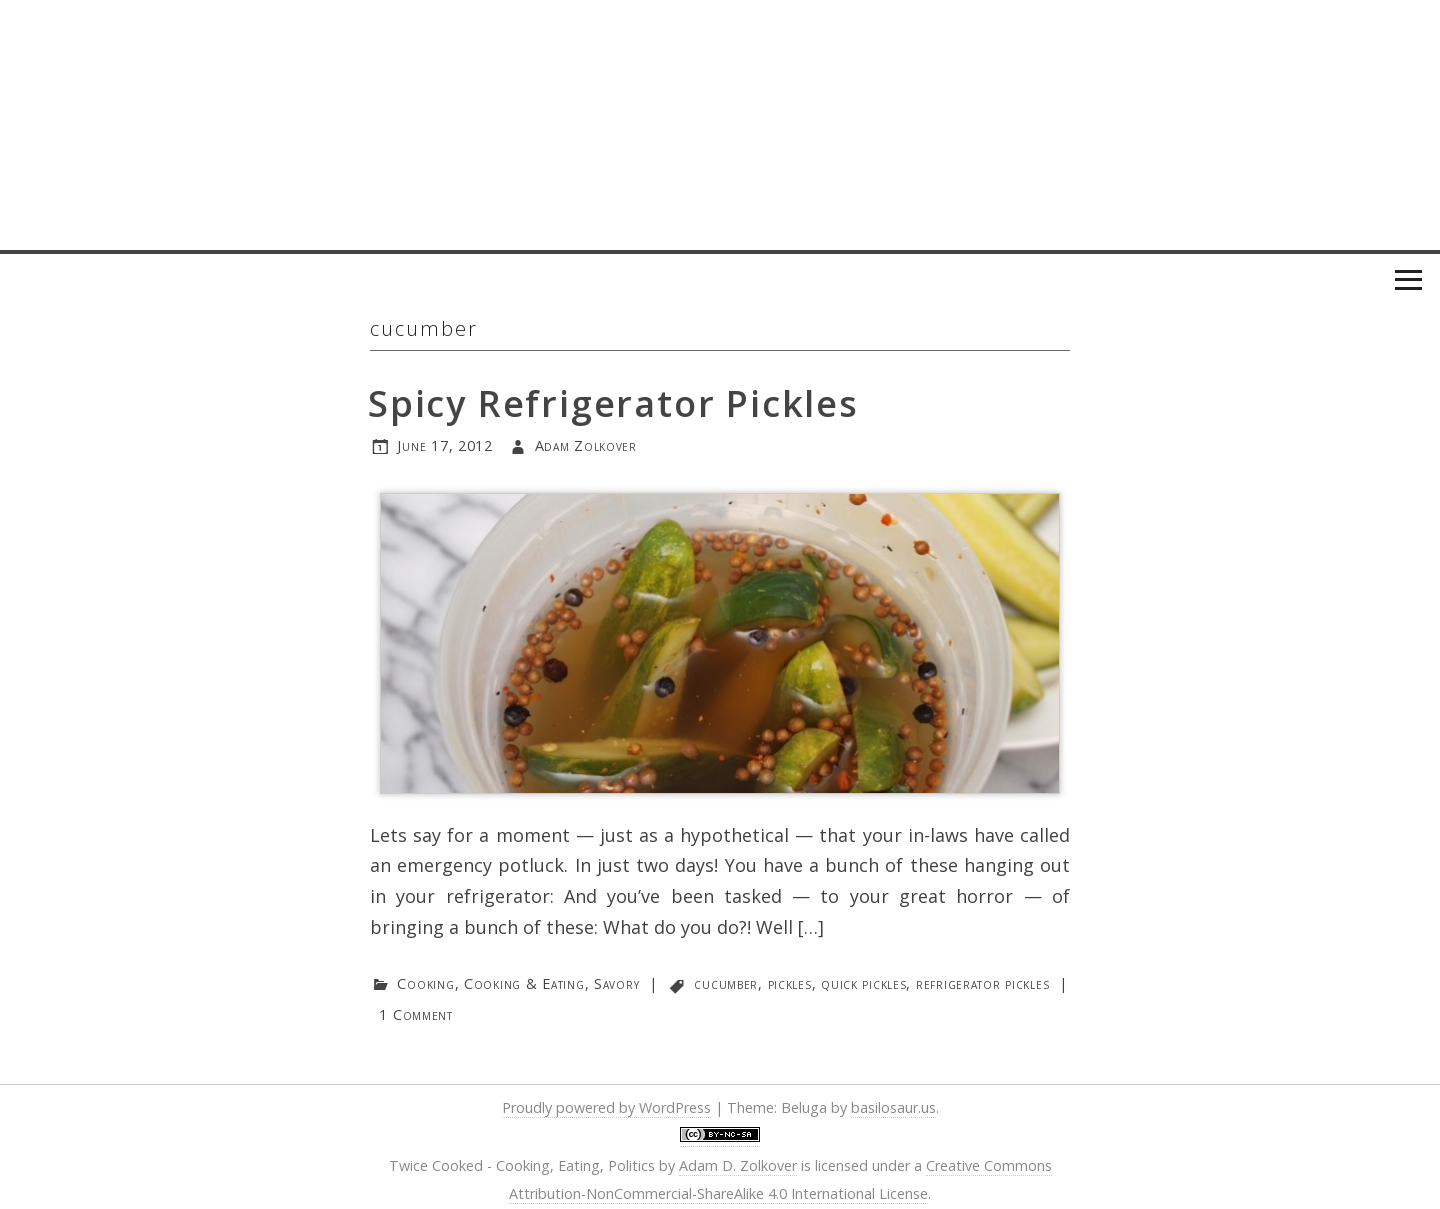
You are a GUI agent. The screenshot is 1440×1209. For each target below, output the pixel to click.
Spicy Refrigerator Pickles (613, 403)
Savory (616, 983)
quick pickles (863, 983)
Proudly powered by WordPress (606, 1107)
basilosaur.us (893, 1107)
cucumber (726, 983)
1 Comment (415, 1014)
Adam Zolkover (586, 445)
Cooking (425, 983)
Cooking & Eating (524, 983)
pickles (790, 983)
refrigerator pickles (982, 983)
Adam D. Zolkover (738, 1165)
